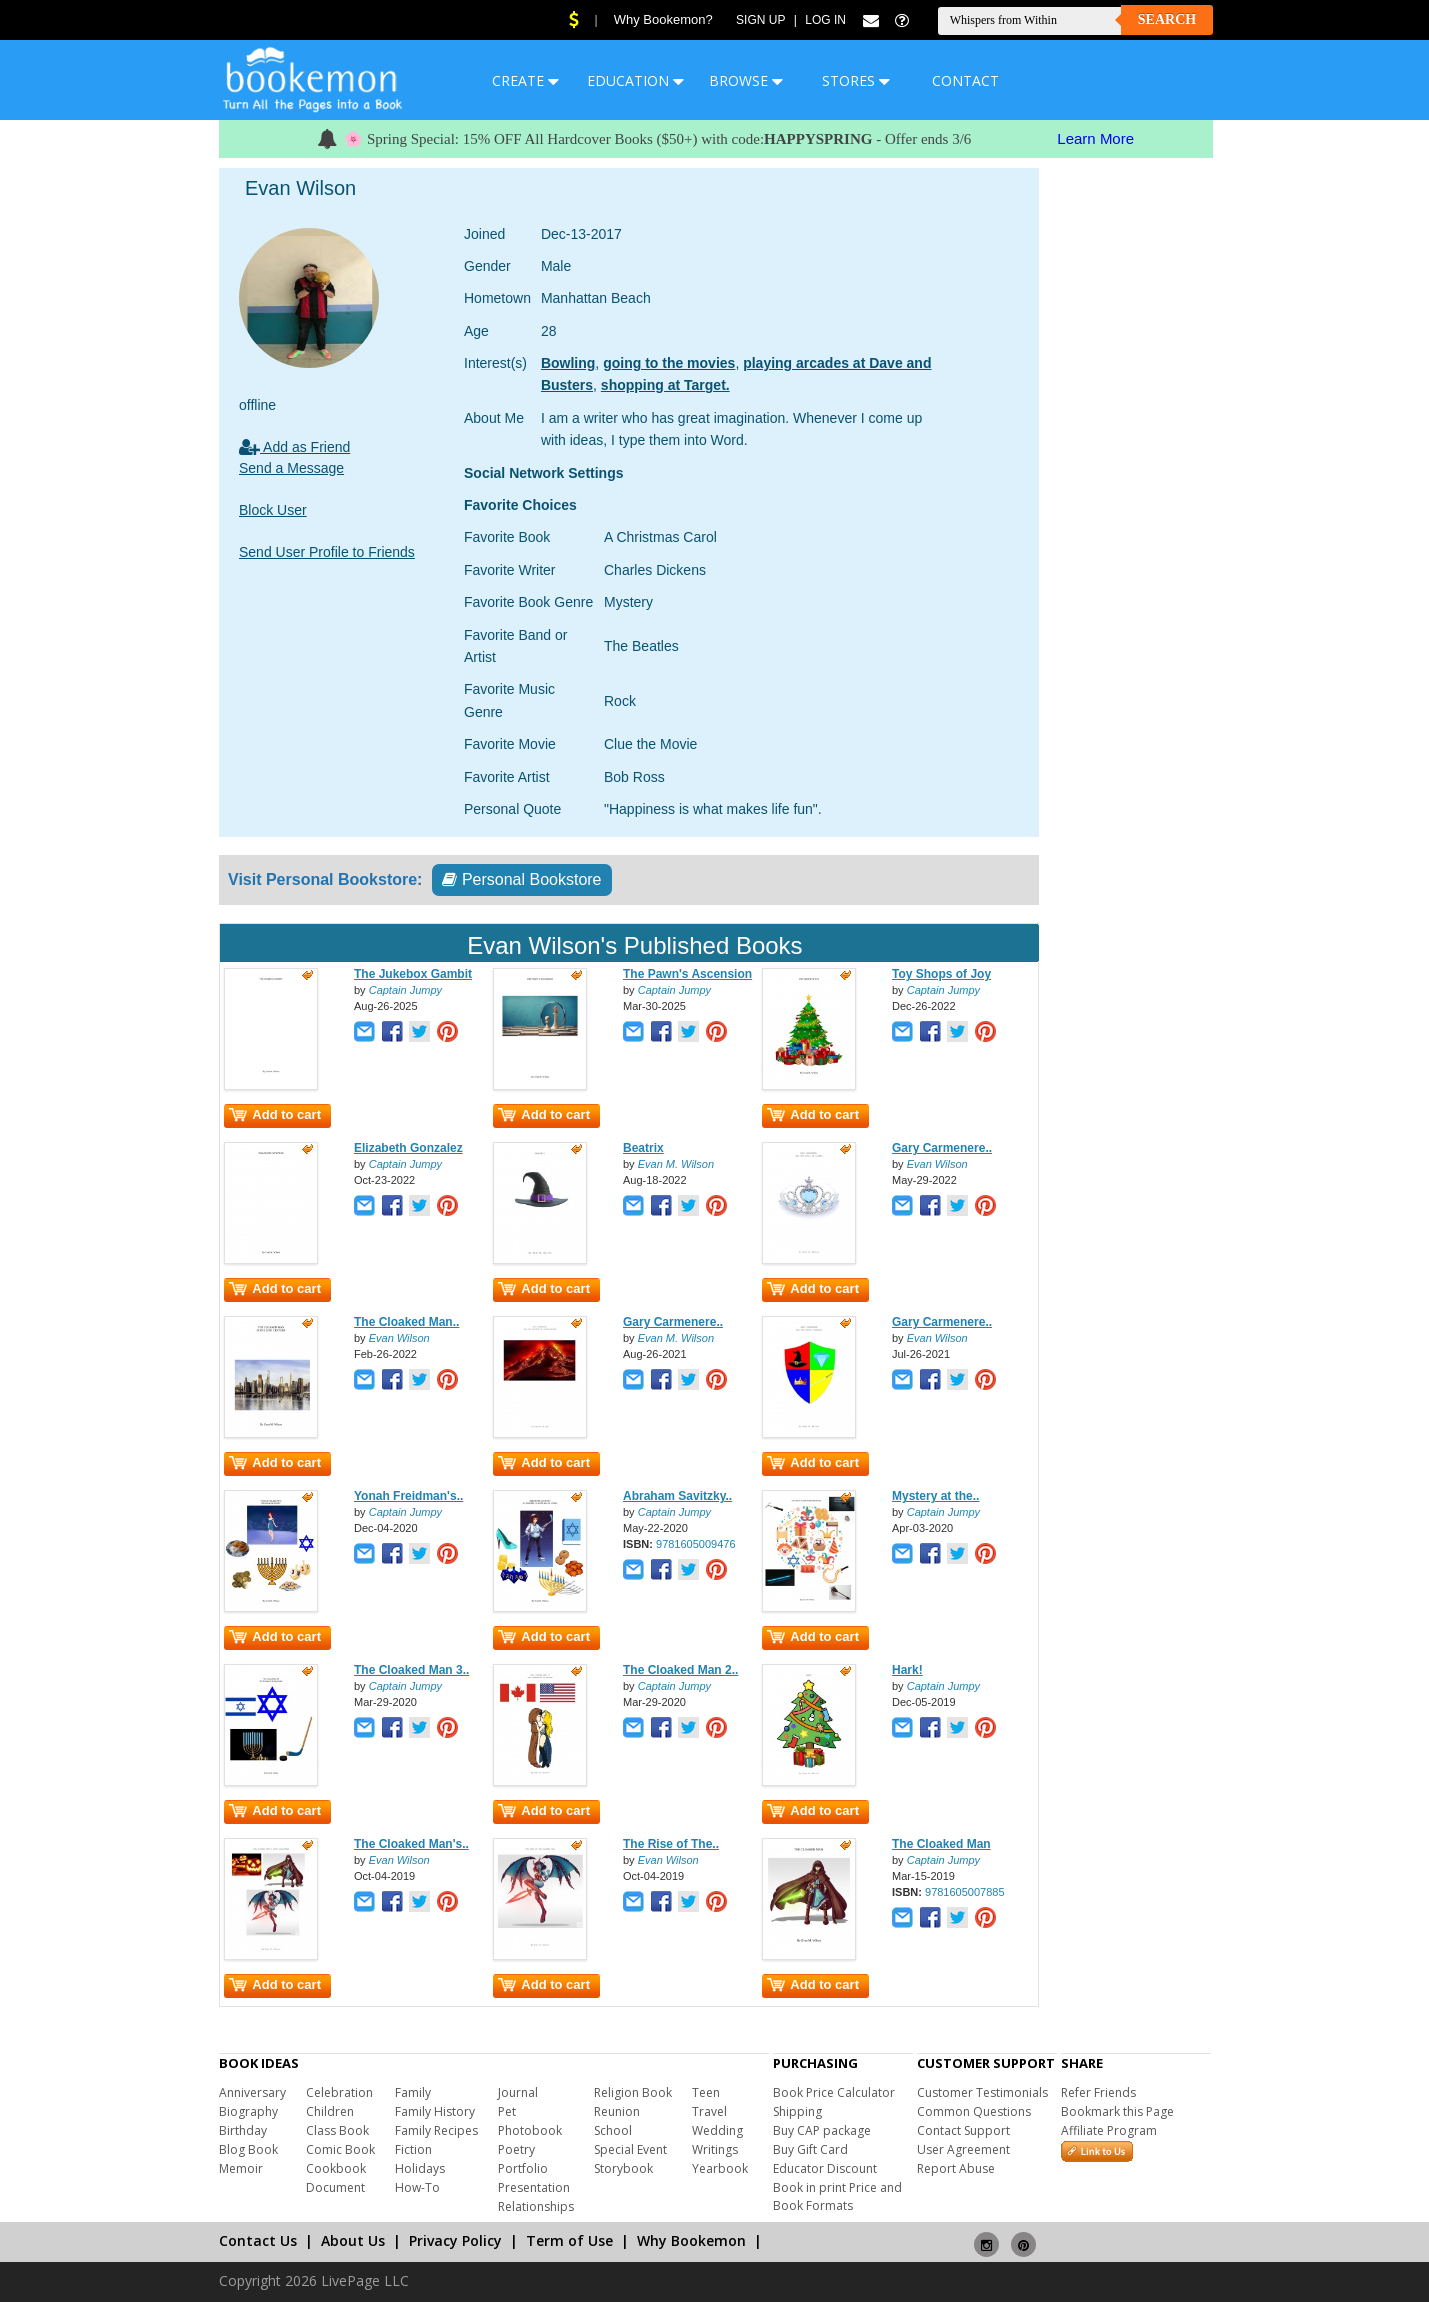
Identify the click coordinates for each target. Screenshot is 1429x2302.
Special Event (630, 2149)
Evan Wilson (937, 1164)
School (613, 2130)
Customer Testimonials (982, 2092)
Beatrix (643, 1148)
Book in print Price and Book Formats (837, 2196)
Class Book (337, 2130)
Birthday (243, 2130)
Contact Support (963, 2130)
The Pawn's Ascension (687, 974)
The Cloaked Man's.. (411, 1844)
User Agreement (963, 2149)
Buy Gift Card (810, 2149)
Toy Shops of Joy (941, 974)
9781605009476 (696, 1544)
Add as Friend (294, 447)
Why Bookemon (691, 2240)
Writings (715, 2149)
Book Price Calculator (834, 2092)
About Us (353, 2240)
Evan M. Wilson (676, 1164)
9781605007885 (965, 1892)
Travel (709, 2111)
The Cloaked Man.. (406, 1322)
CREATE (525, 80)
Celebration (339, 2092)
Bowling (568, 363)
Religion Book (633, 2092)
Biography (248, 2111)
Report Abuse (956, 2168)
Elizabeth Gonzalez (408, 1148)
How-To (417, 2187)
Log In (825, 20)
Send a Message (291, 468)
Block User (273, 510)
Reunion (617, 2111)
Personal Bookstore (521, 879)
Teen (706, 2092)
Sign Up (760, 20)
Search (1167, 19)
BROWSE (746, 80)
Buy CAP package (822, 2130)
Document (335, 2187)
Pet (507, 2111)
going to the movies (669, 363)
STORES (856, 80)
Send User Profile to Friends (327, 552)
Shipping (797, 2111)
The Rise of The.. (671, 1844)
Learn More (1095, 138)
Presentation (534, 2187)
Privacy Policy (455, 2240)
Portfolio (523, 2168)
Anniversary (252, 2092)
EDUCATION (635, 80)
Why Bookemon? (663, 19)
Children (330, 2111)
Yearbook (720, 2168)
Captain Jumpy (405, 990)
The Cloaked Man (941, 1844)
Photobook (530, 2130)
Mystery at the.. (935, 1496)
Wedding (717, 2130)
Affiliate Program (1109, 2130)
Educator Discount (825, 2168)
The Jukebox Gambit (413, 974)
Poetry (516, 2149)
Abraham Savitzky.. (677, 1496)
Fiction (413, 2149)
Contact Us (258, 2240)
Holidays (420, 2168)
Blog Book (248, 2149)
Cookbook (336, 2168)
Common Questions (974, 2111)
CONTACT (965, 80)
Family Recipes (436, 2130)
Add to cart (275, 1114)
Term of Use (569, 2240)
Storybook (623, 2168)
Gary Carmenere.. (942, 1148)
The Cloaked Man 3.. (411, 1670)
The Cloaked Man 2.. (680, 1670)
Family (413, 2092)
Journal (518, 2092)
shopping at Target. (665, 385)
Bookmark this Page (1117, 2111)
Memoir (241, 2168)
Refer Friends (1098, 2092)
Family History (435, 2111)
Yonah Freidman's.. (408, 1496)
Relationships (536, 2206)
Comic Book (340, 2149)
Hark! (907, 1670)
